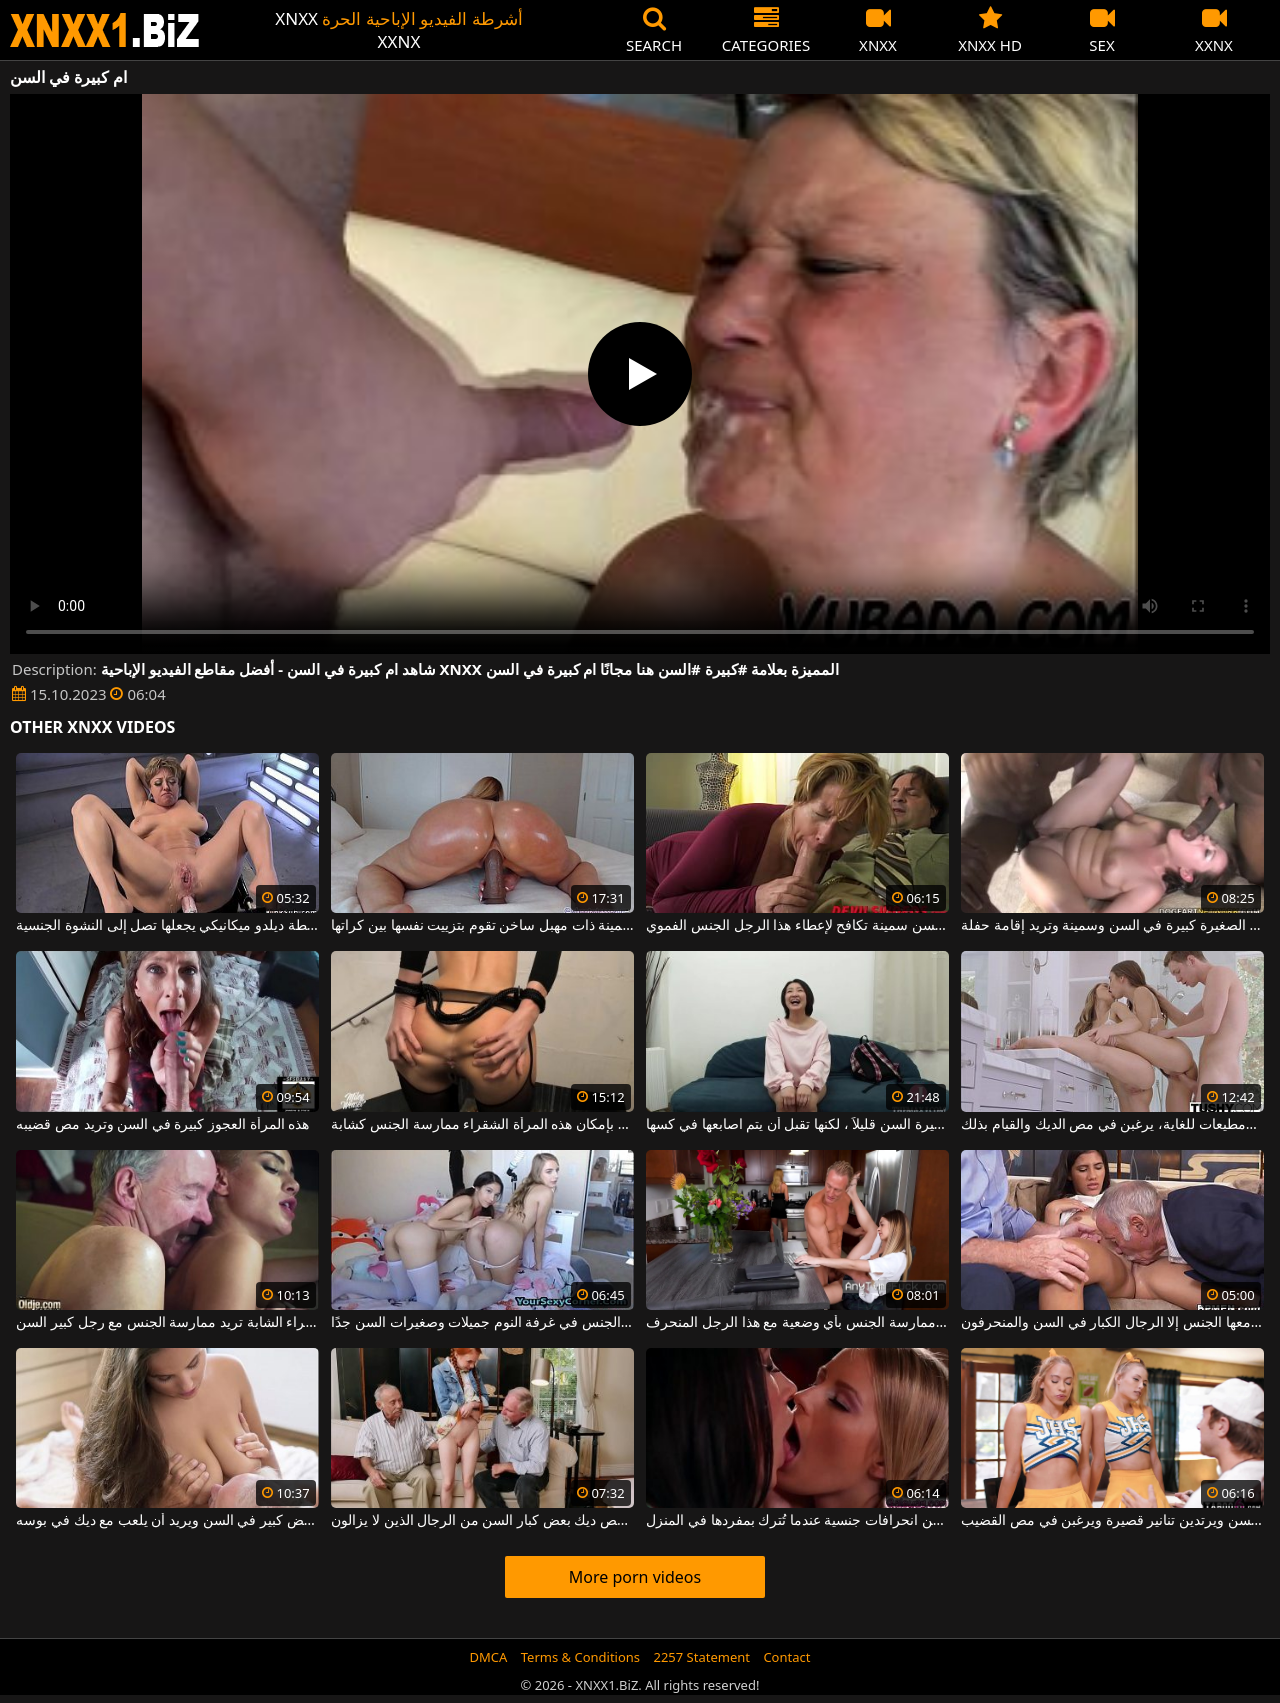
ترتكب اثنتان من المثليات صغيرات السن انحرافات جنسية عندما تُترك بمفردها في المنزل (797, 1521)
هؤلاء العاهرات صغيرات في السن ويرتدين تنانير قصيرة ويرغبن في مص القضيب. (1112, 1521)
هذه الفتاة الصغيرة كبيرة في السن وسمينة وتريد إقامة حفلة (1112, 926)
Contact (786, 1657)
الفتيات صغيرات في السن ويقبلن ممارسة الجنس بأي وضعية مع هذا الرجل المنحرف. (797, 1323)
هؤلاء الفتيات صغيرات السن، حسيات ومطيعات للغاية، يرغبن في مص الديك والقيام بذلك (1112, 1125)
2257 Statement (701, 1657)
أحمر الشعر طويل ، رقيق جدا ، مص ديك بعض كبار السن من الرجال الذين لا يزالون (482, 1521)
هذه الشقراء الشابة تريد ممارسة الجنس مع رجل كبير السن (167, 1323)
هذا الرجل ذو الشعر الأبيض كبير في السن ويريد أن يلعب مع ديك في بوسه (167, 1521)
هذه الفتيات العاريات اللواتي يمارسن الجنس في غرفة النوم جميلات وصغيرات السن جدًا (482, 1323)
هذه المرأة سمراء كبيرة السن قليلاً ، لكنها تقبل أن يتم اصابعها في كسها (797, 1125)
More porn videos (635, 1577)
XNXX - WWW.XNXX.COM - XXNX (105, 30)
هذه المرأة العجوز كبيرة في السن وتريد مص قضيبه (162, 1125)
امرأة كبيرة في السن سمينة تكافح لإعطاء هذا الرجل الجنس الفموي (797, 926)
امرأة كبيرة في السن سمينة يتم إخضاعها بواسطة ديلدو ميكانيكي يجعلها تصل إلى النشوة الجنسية (167, 926)
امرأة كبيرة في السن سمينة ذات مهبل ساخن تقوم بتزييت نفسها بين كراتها (482, 926)
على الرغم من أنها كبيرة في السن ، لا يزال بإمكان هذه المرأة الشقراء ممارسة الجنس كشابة (482, 1125)
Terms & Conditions (580, 1657)
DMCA (489, 1657)
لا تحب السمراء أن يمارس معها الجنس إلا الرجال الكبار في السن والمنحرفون (1112, 1323)
